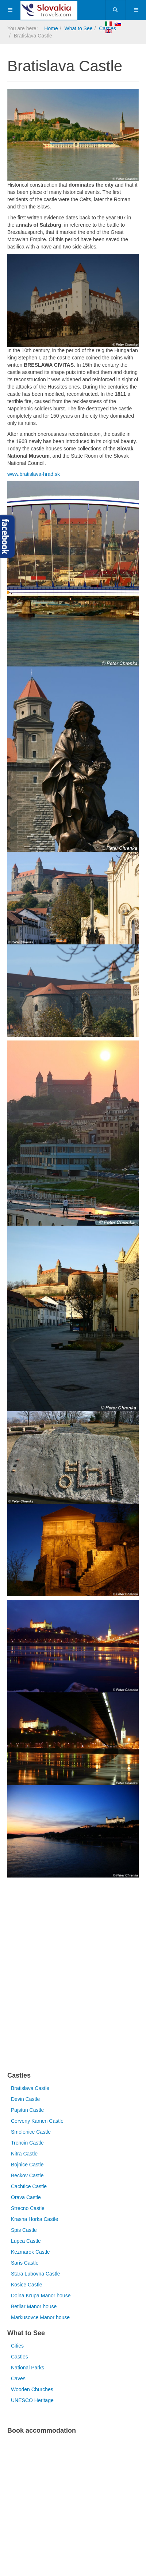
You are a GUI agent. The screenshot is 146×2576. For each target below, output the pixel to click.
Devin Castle (25, 2099)
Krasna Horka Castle (34, 2219)
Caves (18, 2378)
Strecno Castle (28, 2208)
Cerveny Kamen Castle (37, 2121)
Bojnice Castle (27, 2164)
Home (51, 28)
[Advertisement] (73, 1976)
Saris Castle (24, 2263)
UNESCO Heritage (32, 2400)
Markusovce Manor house (40, 2317)
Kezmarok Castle (30, 2252)
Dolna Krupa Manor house (40, 2295)
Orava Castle (26, 2197)
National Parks (27, 2367)
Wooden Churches (32, 2389)
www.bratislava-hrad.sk (33, 474)
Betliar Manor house (34, 2306)
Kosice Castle (26, 2285)
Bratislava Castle (30, 2088)
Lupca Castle (26, 2241)
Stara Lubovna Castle (35, 2274)
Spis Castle (24, 2230)
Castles (19, 2357)
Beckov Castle (27, 2175)
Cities (17, 2346)
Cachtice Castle (29, 2186)
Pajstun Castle (27, 2110)
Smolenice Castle (31, 2132)
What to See (78, 28)
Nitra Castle (24, 2154)
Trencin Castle (27, 2143)
